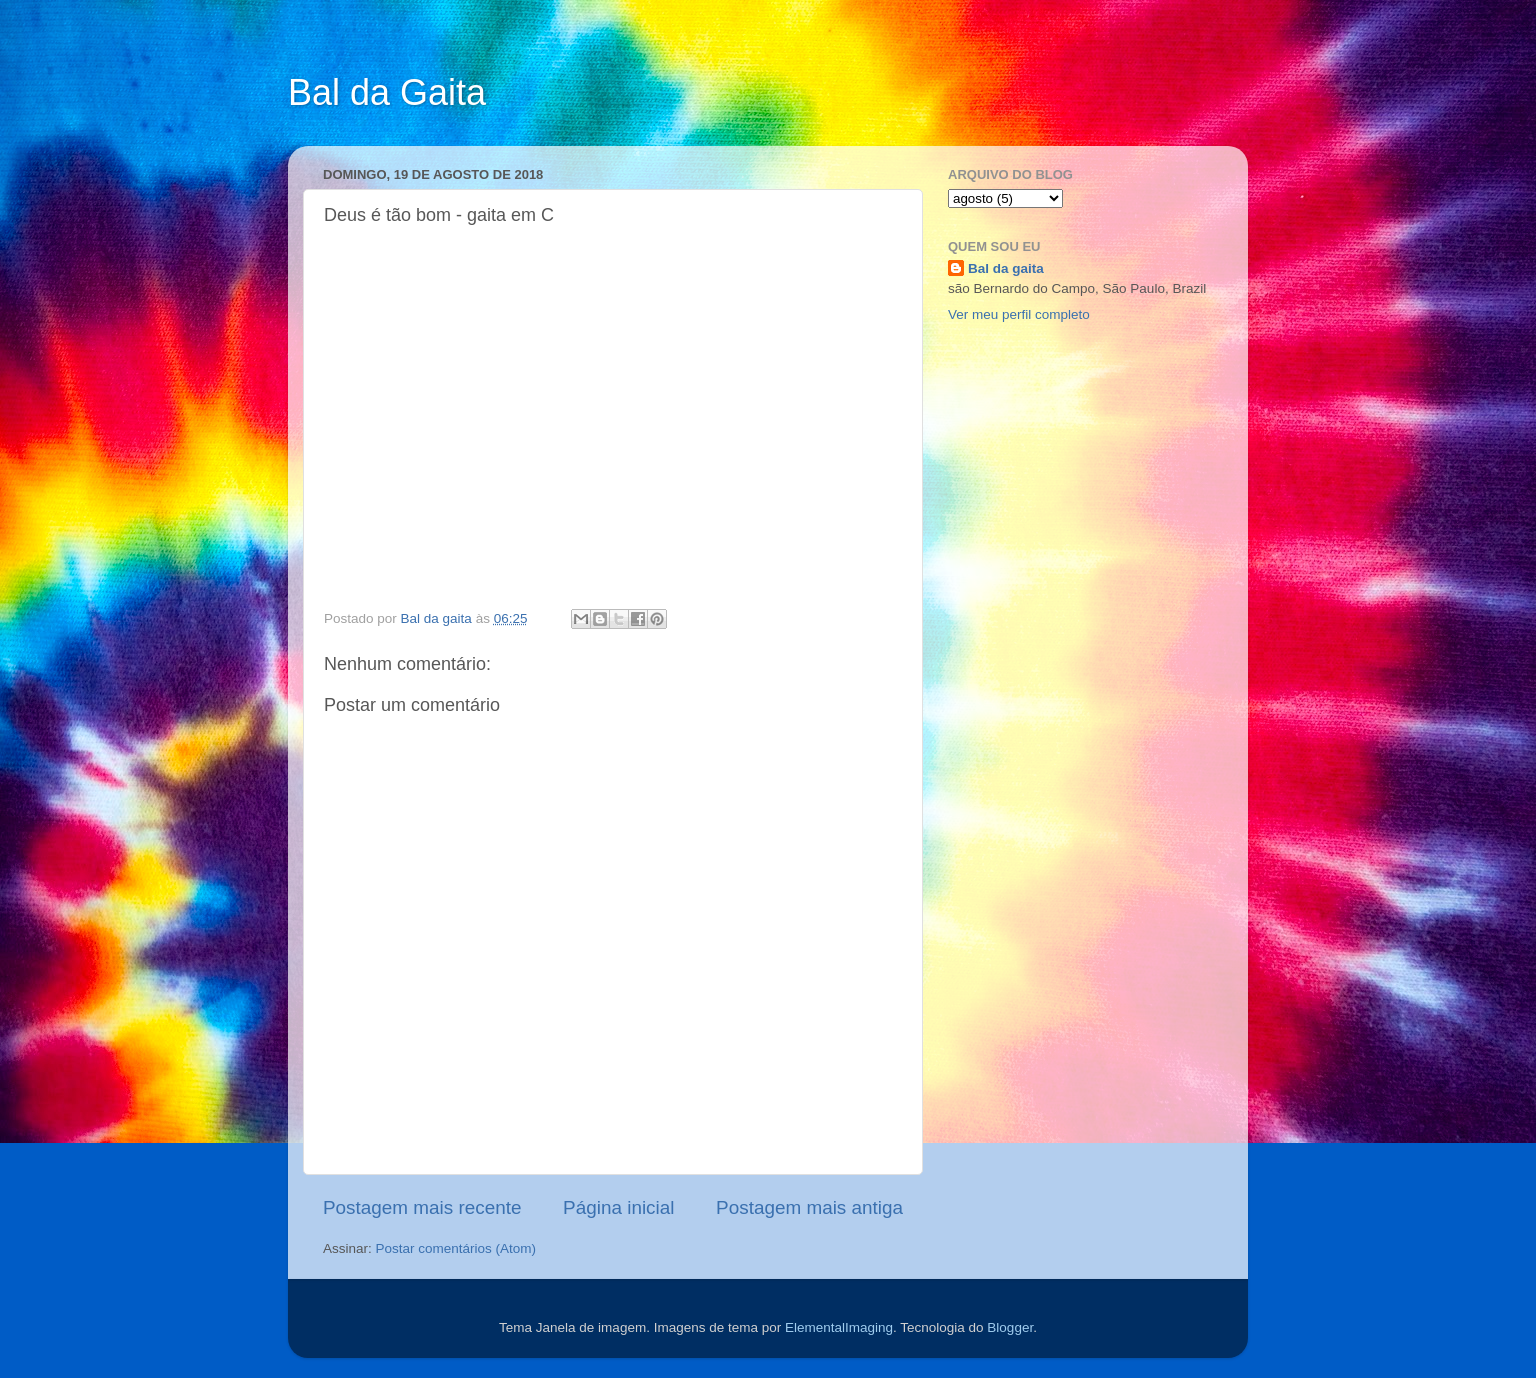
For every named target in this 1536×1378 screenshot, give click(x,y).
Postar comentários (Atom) (456, 1248)
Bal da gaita (1006, 268)
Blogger (1010, 1327)
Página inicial (618, 1207)
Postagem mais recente (422, 1207)
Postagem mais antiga (809, 1207)
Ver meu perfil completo (1019, 314)
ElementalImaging (839, 1327)
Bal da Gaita (387, 92)
